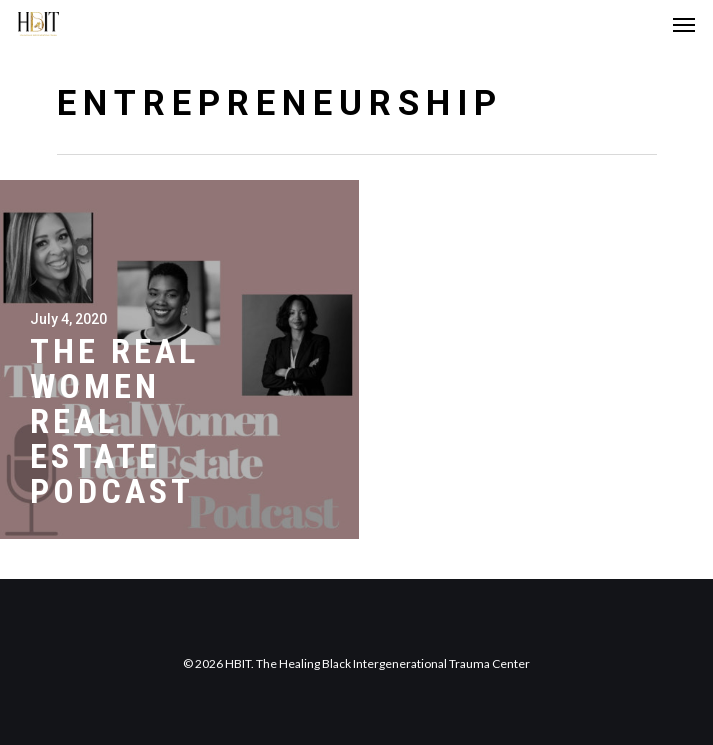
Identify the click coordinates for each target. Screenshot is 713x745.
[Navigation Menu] (684, 24)
